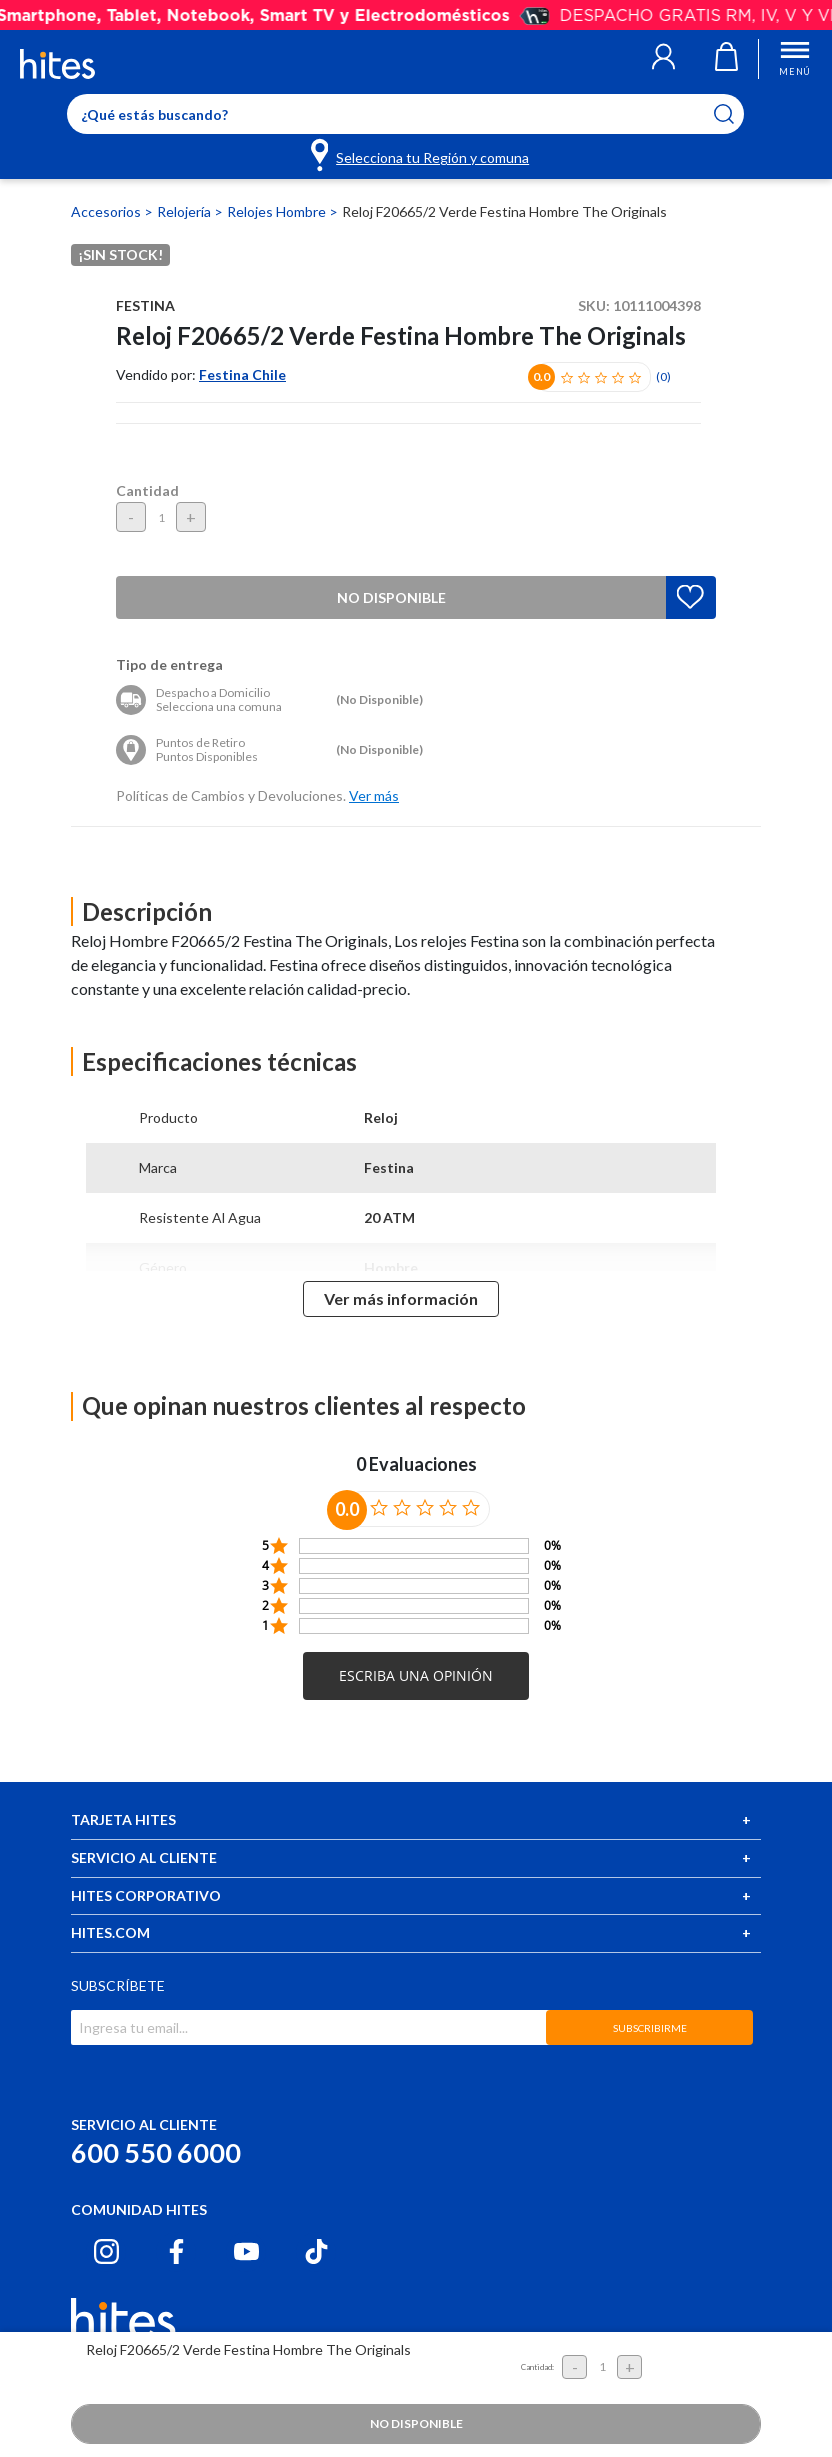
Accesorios (107, 211)
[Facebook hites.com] (176, 2251)
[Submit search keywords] (736, 114)
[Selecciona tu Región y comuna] (421, 154)
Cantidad (147, 490)
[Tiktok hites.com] (316, 2251)
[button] (663, 59)
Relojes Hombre (278, 211)
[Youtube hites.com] (246, 2251)
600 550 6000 (156, 2152)
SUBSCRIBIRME (650, 2028)
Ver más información (401, 1298)
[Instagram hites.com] (106, 2251)
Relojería (185, 211)
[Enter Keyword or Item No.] (405, 114)
